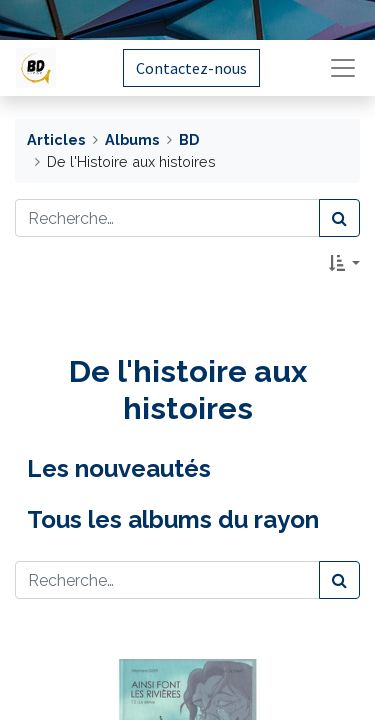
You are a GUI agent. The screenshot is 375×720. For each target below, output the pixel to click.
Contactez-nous (191, 68)
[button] (344, 263)
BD (189, 139)
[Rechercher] (339, 218)
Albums (132, 139)
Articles (56, 139)
